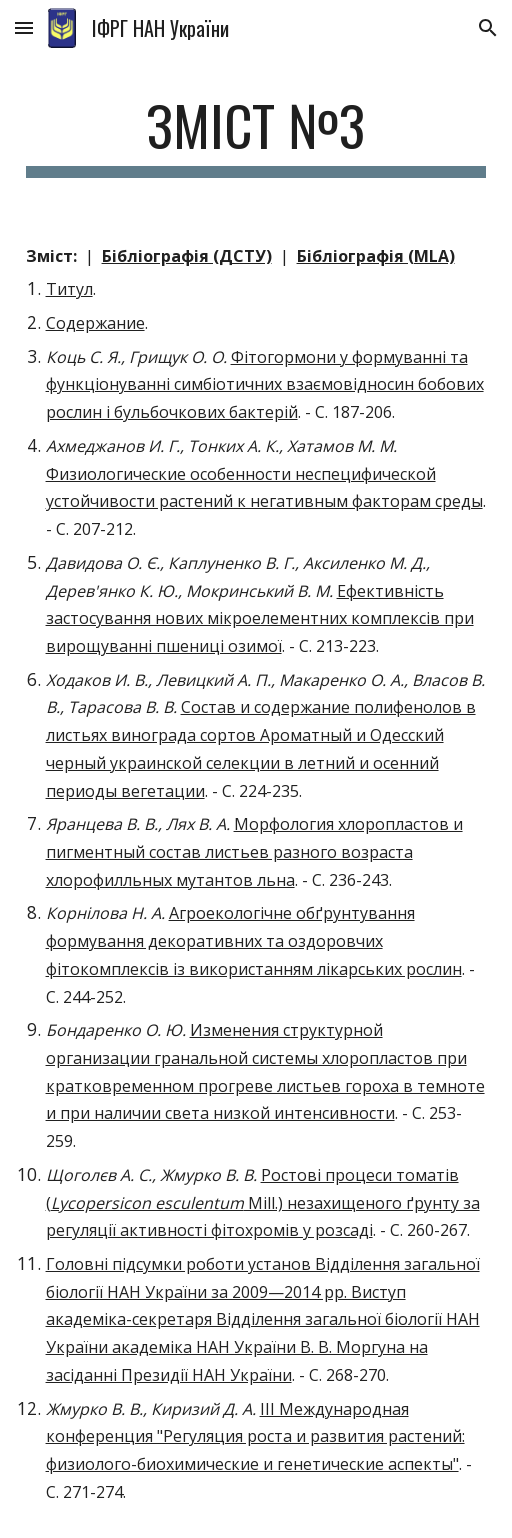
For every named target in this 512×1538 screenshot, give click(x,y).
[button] (24, 27)
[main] (256, 135)
